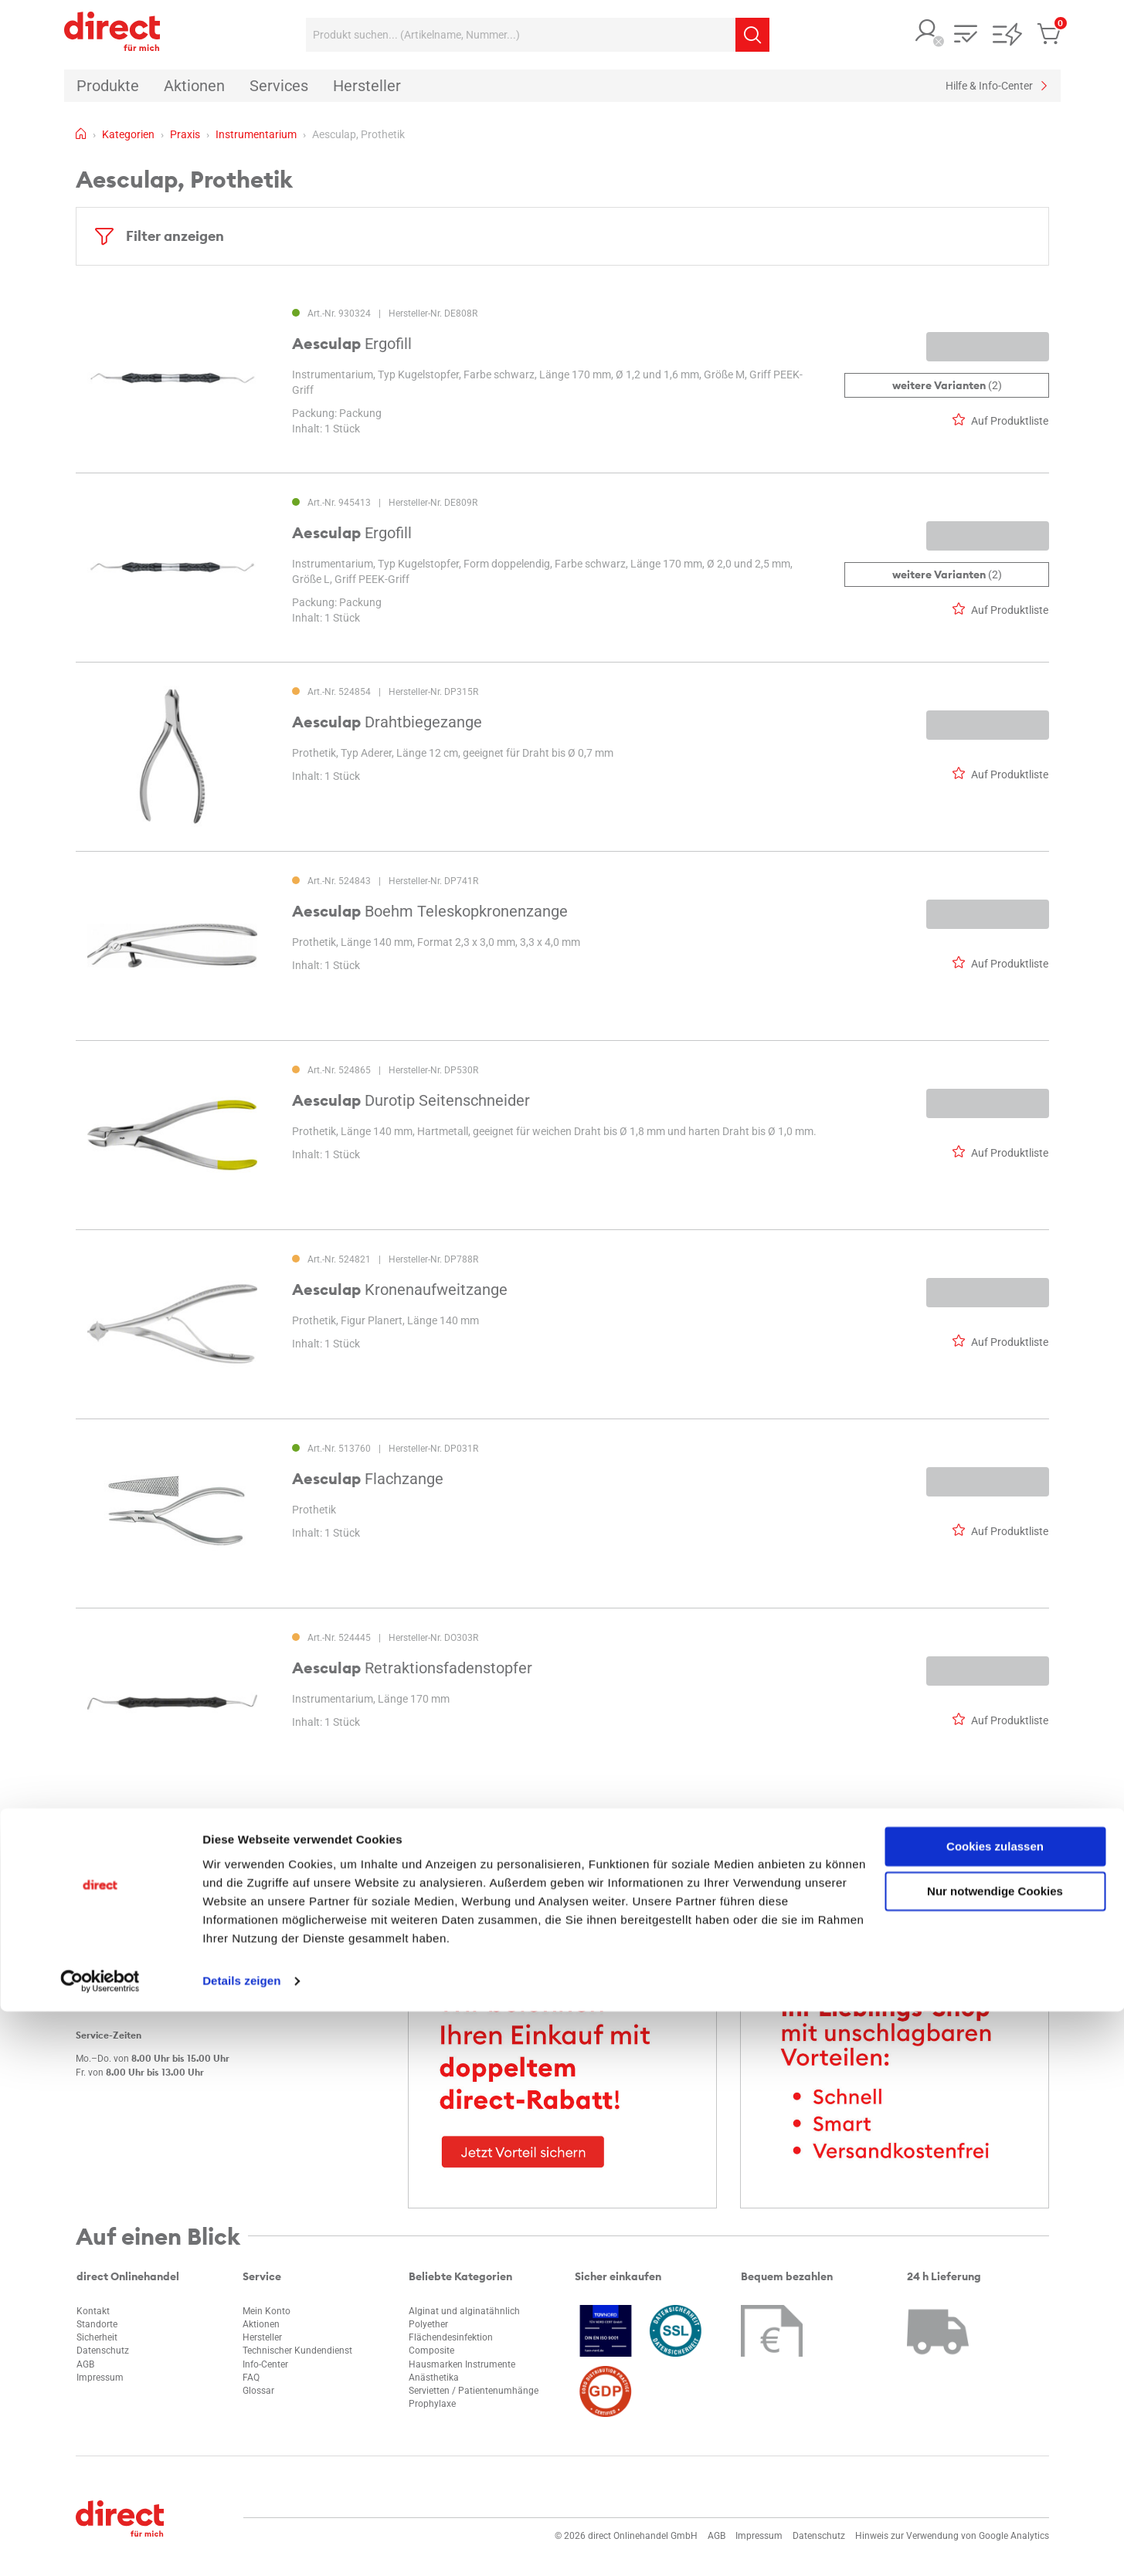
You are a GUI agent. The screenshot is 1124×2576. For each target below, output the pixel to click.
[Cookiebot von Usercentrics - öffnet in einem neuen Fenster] (100, 2545)
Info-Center (265, 2364)
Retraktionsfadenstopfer (412, 1668)
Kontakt (93, 2311)
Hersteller (262, 2337)
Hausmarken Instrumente (462, 2364)
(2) (946, 385)
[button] (927, 32)
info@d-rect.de (121, 1976)
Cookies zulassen (995, 2411)
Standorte (96, 2324)
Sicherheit (96, 2337)
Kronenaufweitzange (400, 1289)
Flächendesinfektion (451, 2337)
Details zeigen (241, 2545)
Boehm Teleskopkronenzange (430, 911)
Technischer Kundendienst (297, 2350)
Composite (431, 2350)
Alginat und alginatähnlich (464, 2311)
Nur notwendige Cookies (995, 2455)
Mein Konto (266, 2311)
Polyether (428, 2324)
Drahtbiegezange (387, 722)
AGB (85, 2364)
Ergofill (352, 343)
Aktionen (261, 2324)
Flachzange (367, 1478)
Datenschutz (102, 2350)
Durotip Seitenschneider (411, 1100)
